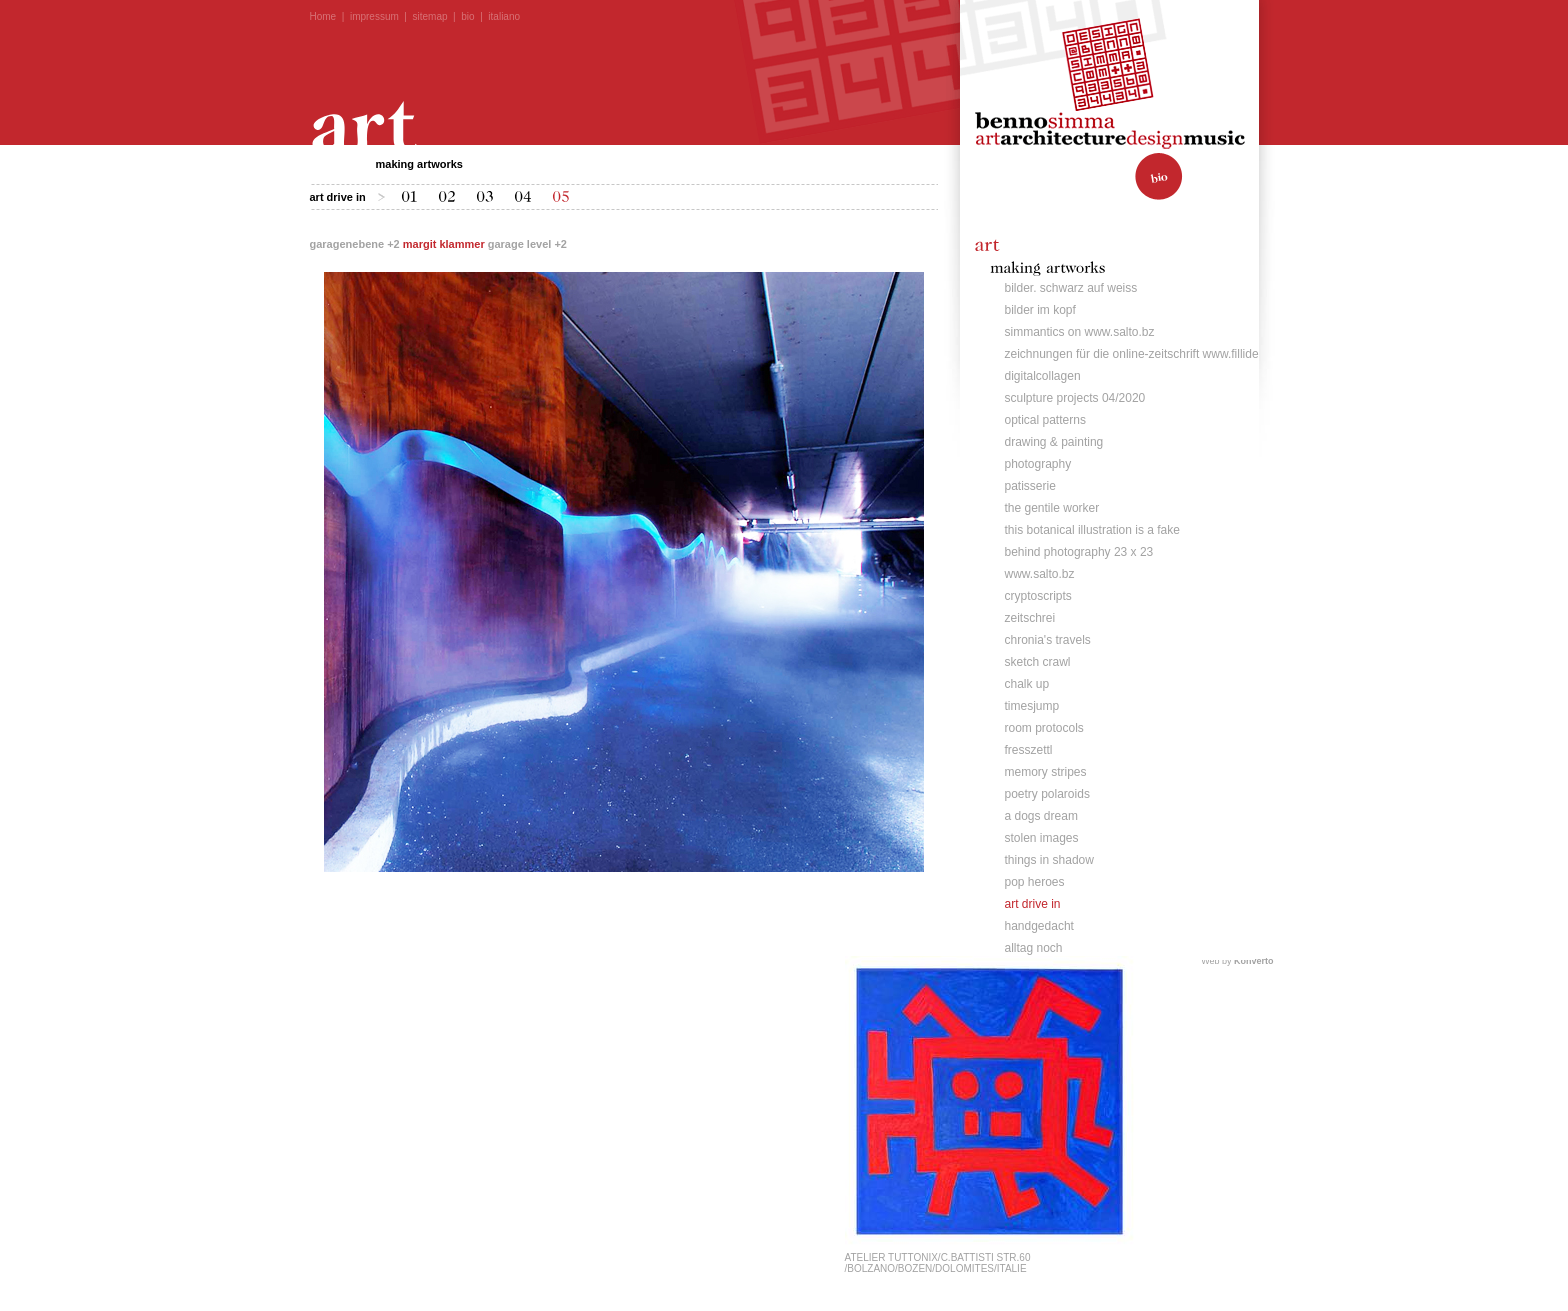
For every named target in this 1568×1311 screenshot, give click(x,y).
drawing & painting (1054, 442)
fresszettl (1029, 750)
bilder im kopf (1040, 310)
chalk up (1027, 684)
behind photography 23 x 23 (1079, 552)
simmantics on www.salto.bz (1080, 332)
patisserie (1030, 486)
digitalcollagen (1043, 376)
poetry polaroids (1047, 794)
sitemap (430, 16)
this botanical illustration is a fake (1092, 530)
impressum (374, 16)
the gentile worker (1052, 508)
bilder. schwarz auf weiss (1071, 288)
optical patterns (1045, 420)
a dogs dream (1041, 816)
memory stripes (1046, 772)
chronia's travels (1048, 640)
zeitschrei (1030, 618)
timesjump (1032, 706)
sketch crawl (1038, 662)
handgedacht (1039, 926)
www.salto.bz (1040, 574)
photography (1038, 464)
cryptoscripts (1038, 596)
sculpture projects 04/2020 (1075, 398)
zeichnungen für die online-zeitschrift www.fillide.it (1136, 354)
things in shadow (1049, 860)
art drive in (1033, 904)
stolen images (1042, 838)
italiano (504, 16)
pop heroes (1035, 882)
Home (323, 16)
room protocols (1044, 728)
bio (467, 16)
